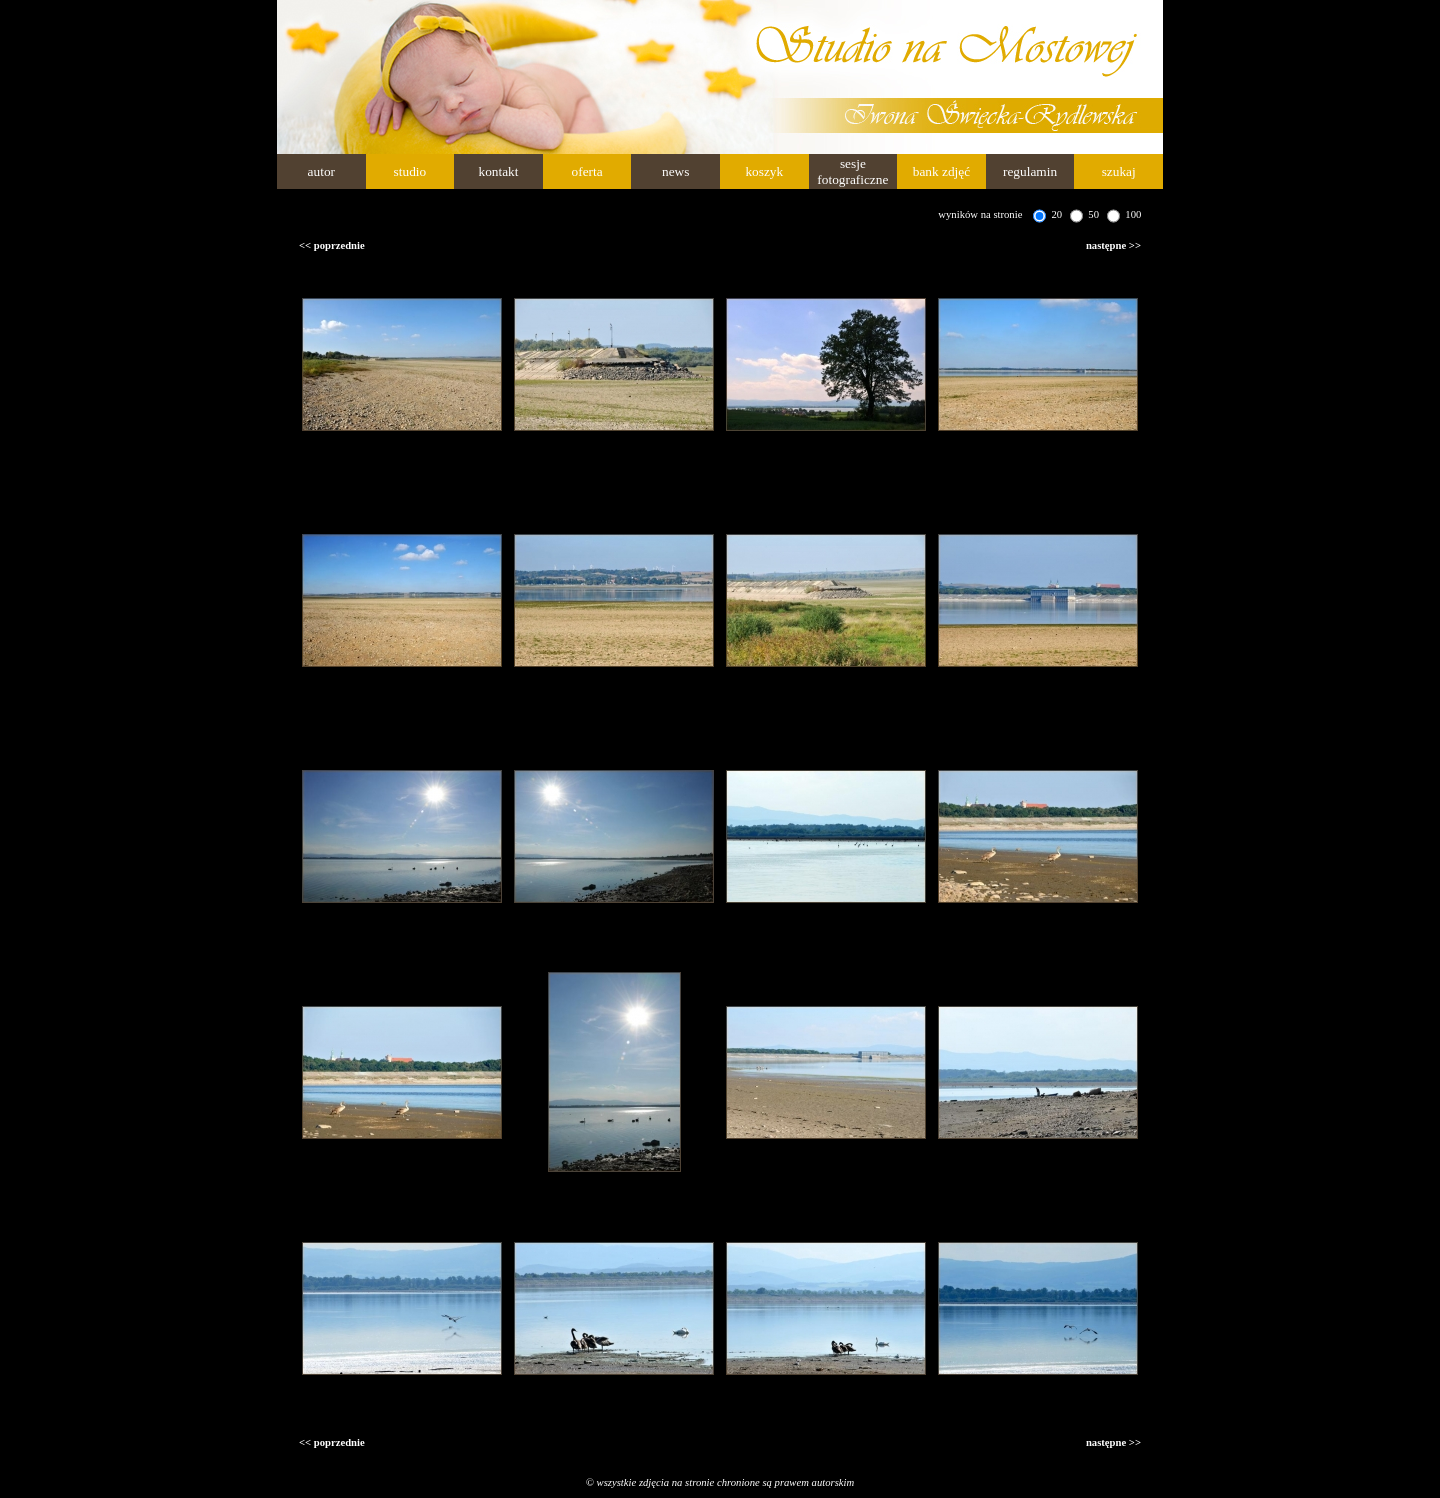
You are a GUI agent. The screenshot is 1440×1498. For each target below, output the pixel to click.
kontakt (498, 171)
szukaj (1119, 171)
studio (410, 171)
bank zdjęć (941, 171)
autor (321, 171)
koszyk (764, 171)
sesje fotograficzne (852, 171)
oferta (587, 171)
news (675, 171)
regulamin (1030, 171)
